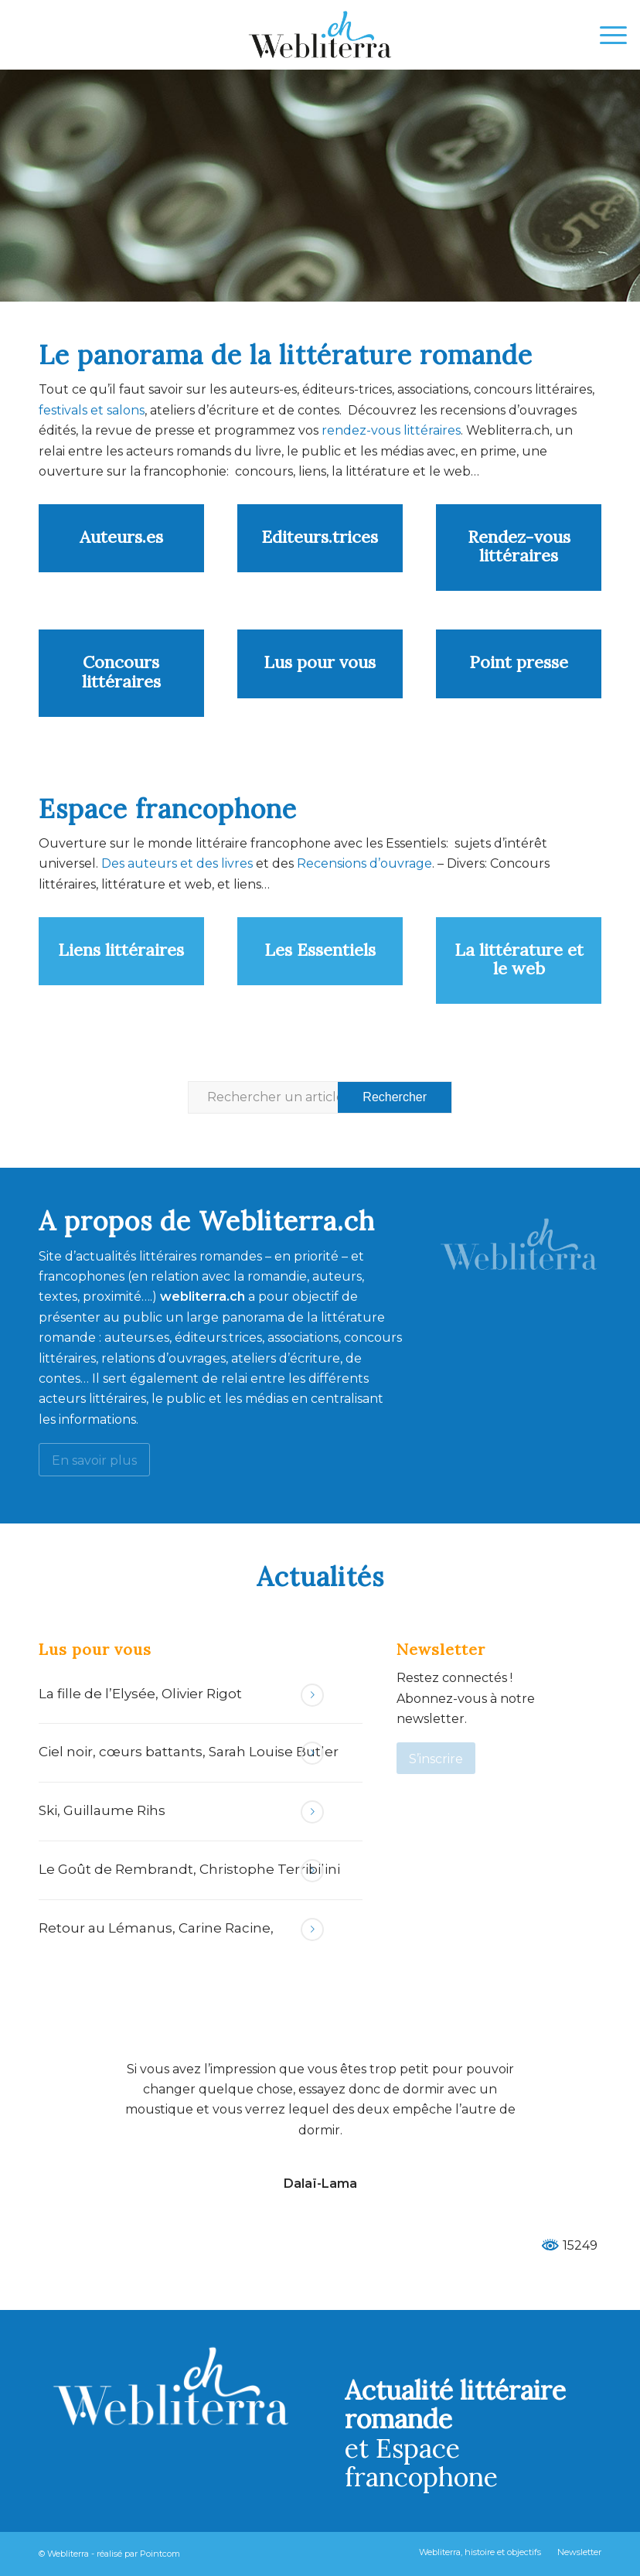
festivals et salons (92, 410)
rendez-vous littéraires (391, 430)
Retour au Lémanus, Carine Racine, (156, 1928)
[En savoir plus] (94, 1459)
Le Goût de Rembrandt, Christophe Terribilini (189, 1869)
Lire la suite (312, 1695)
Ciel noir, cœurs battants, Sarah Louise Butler (189, 1751)
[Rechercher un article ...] (320, 1097)
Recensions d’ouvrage (364, 863)
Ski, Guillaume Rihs (102, 1810)
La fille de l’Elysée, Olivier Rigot (140, 1693)
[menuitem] (605, 35)
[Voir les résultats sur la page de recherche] (394, 1097)
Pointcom (160, 2553)
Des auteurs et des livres (175, 863)
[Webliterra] (320, 35)
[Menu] (605, 35)
